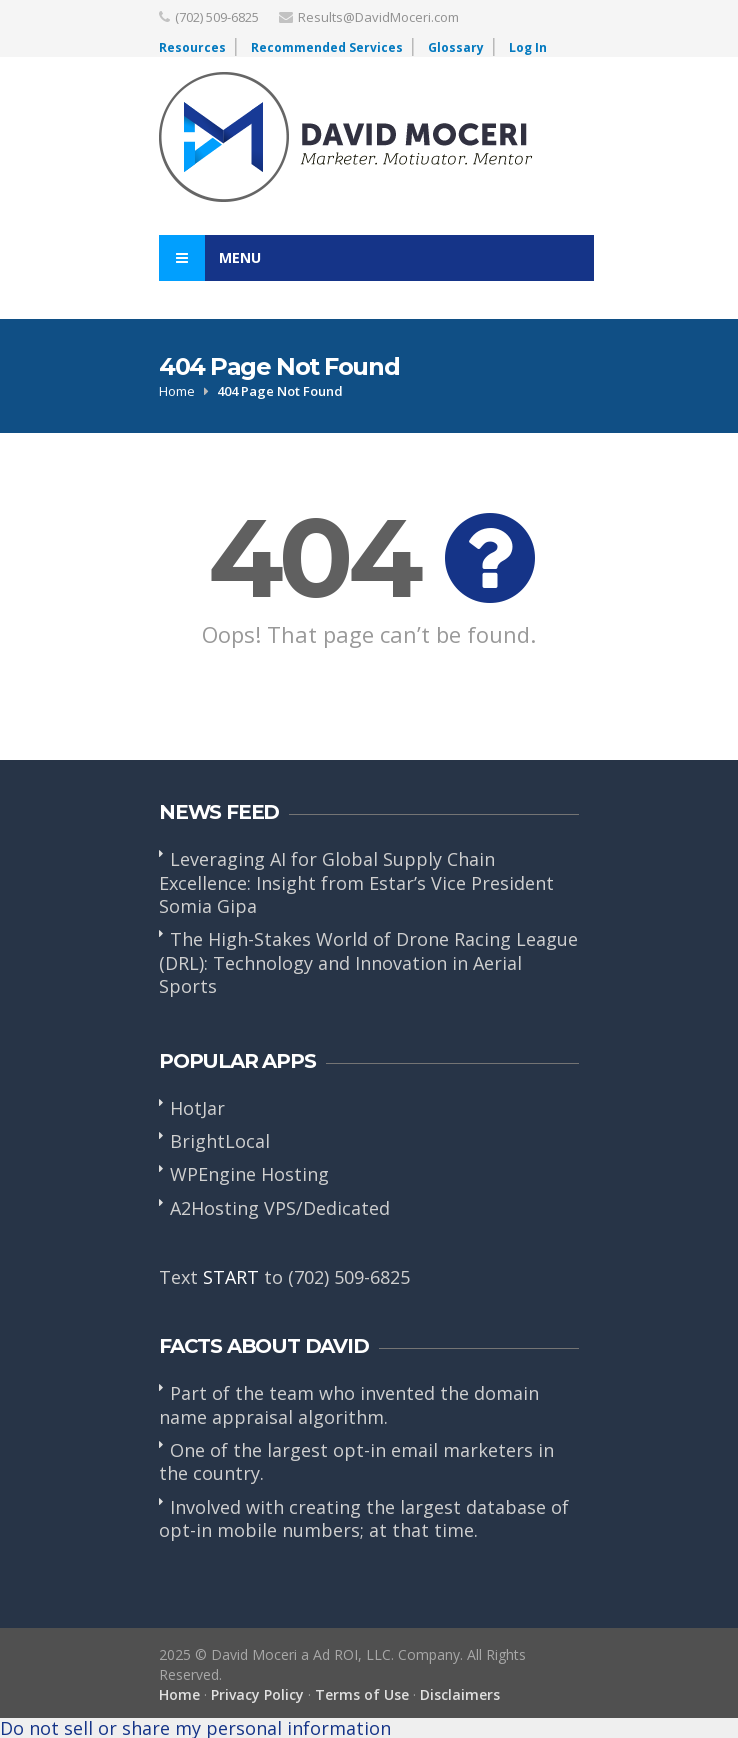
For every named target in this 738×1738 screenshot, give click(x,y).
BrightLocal (220, 1141)
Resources (192, 47)
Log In (528, 47)
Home (177, 391)
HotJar (197, 1108)
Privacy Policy (257, 1694)
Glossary (456, 47)
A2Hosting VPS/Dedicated (280, 1208)
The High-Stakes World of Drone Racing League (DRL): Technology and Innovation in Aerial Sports (368, 962)
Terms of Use (362, 1694)
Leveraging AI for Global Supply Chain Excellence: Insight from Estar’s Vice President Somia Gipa (356, 882)
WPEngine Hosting (249, 1174)
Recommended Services (327, 47)
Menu (210, 258)
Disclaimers (460, 1694)
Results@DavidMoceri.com (378, 17)
